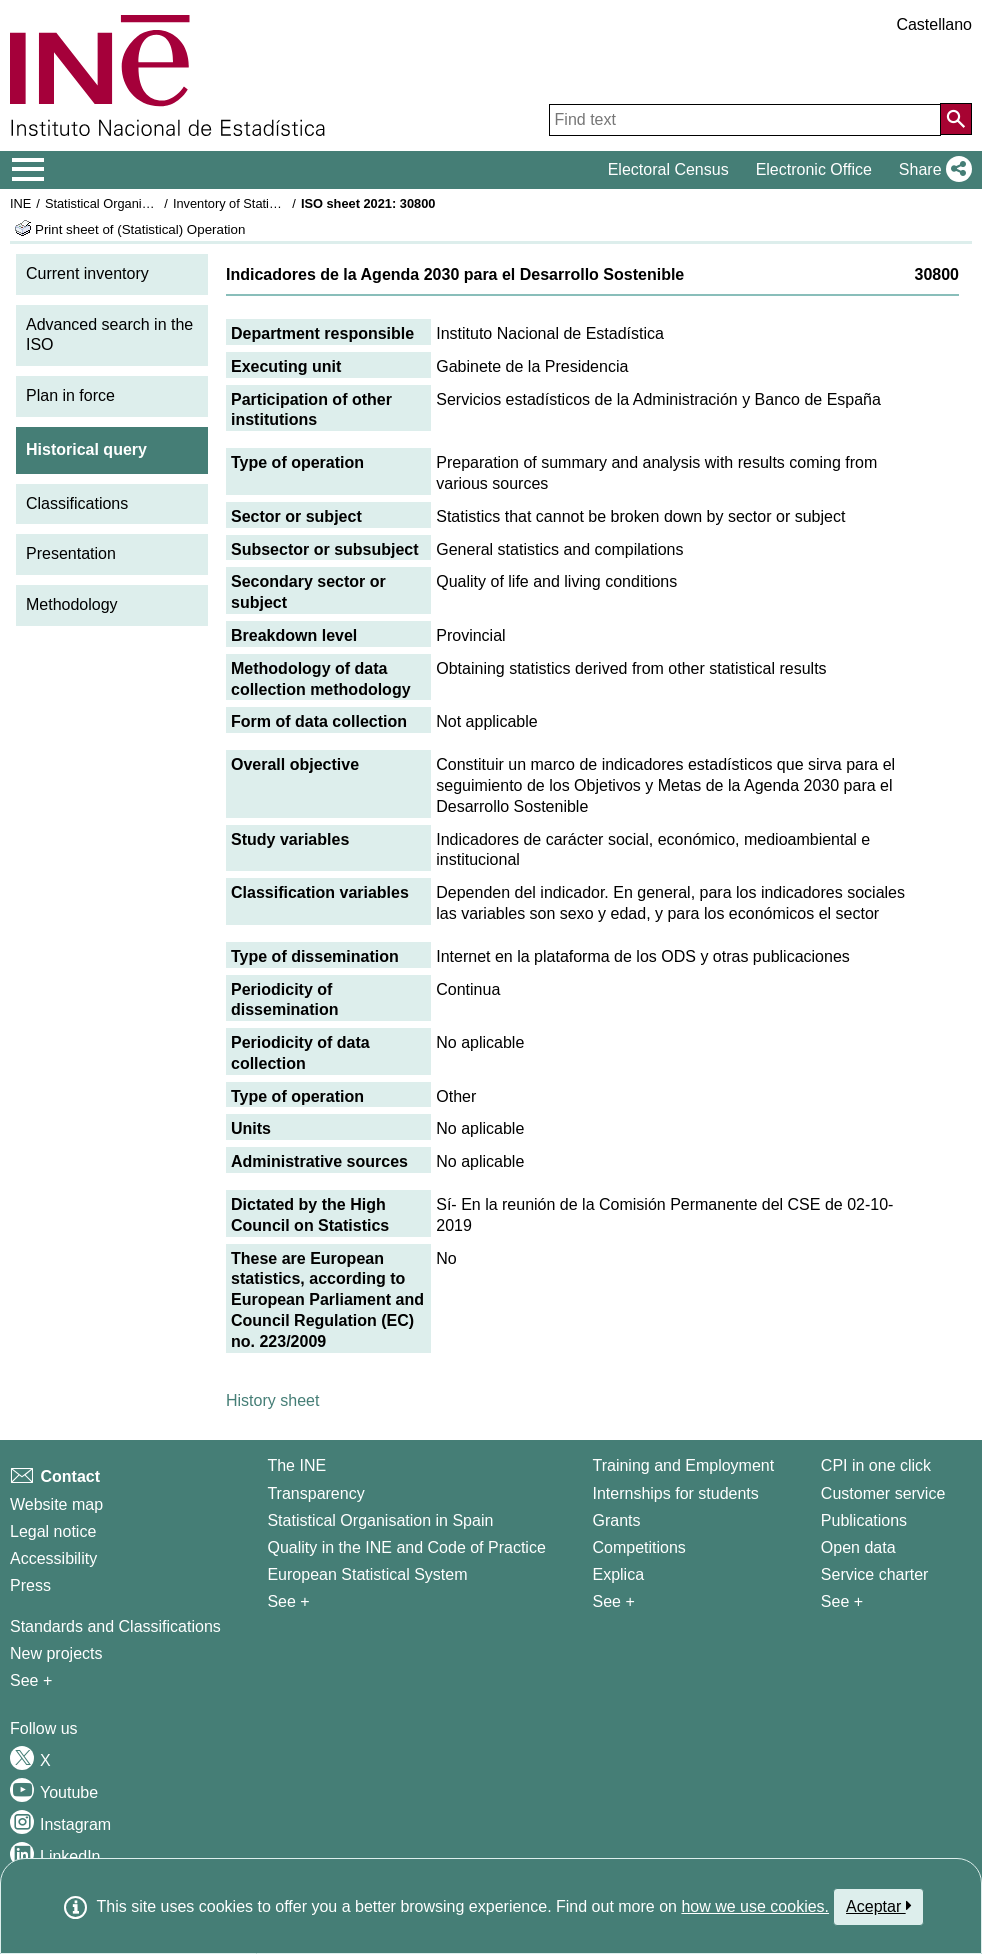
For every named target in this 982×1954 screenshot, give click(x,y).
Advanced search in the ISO (109, 335)
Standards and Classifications (115, 1626)
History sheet (272, 1400)
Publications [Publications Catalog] (864, 1520)
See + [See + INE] (288, 1601)
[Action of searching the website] (956, 119)
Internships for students (675, 1493)
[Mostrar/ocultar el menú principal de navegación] (28, 170)
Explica (618, 1574)
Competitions (638, 1547)
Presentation (71, 553)
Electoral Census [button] (668, 169)
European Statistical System (367, 1574)
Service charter (875, 1574)
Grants (616, 1520)
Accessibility (53, 1558)
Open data (858, 1547)
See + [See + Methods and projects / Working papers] (31, 1680)
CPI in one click (876, 1465)
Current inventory (87, 273)
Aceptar (878, 1906)
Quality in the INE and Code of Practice (406, 1547)
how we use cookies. (755, 1906)
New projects (56, 1653)
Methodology (72, 604)
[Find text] (745, 120)
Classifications (77, 503)
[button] (931, 170)
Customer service (883, 1493)
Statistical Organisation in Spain (135, 203)
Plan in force (70, 395)
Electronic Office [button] (814, 169)
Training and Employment (683, 1465)
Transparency (315, 1493)
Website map (56, 1504)
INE (20, 203)
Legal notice (53, 1531)
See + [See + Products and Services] (842, 1601)
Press (30, 1585)
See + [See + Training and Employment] (613, 1601)
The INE (296, 1465)
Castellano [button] (934, 24)
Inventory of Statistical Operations (268, 203)
